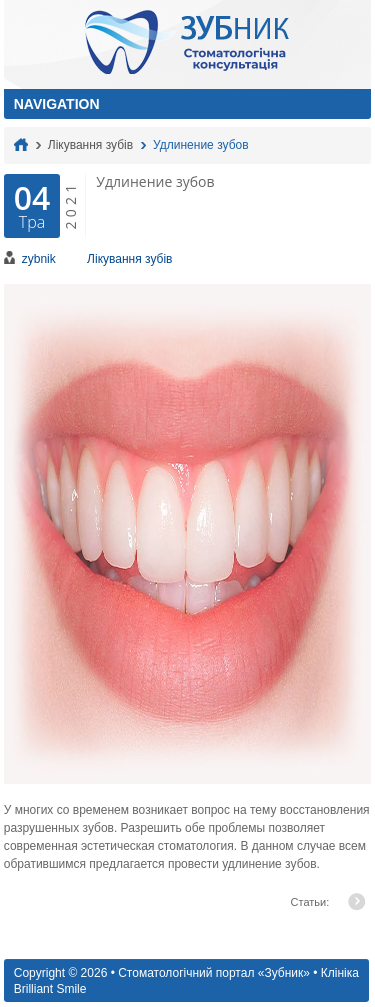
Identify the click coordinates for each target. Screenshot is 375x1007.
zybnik (39, 259)
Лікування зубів (90, 145)
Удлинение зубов (200, 145)
